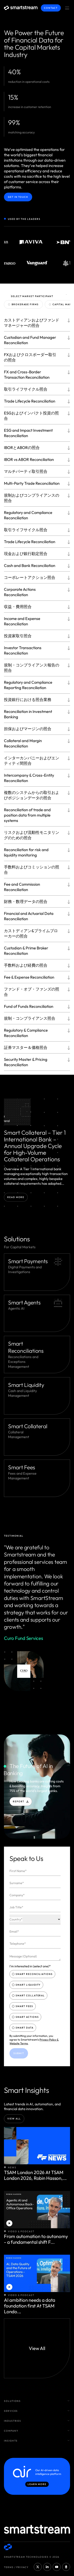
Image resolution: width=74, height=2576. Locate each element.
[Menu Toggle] (67, 8)
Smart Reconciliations (33, 1974)
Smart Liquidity (27, 1984)
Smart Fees (23, 2006)
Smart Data (23, 2027)
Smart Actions (26, 2016)
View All (14, 2118)
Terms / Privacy (16, 2567)
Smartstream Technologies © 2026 (31, 2556)
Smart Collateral (29, 1995)
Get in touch (18, 196)
